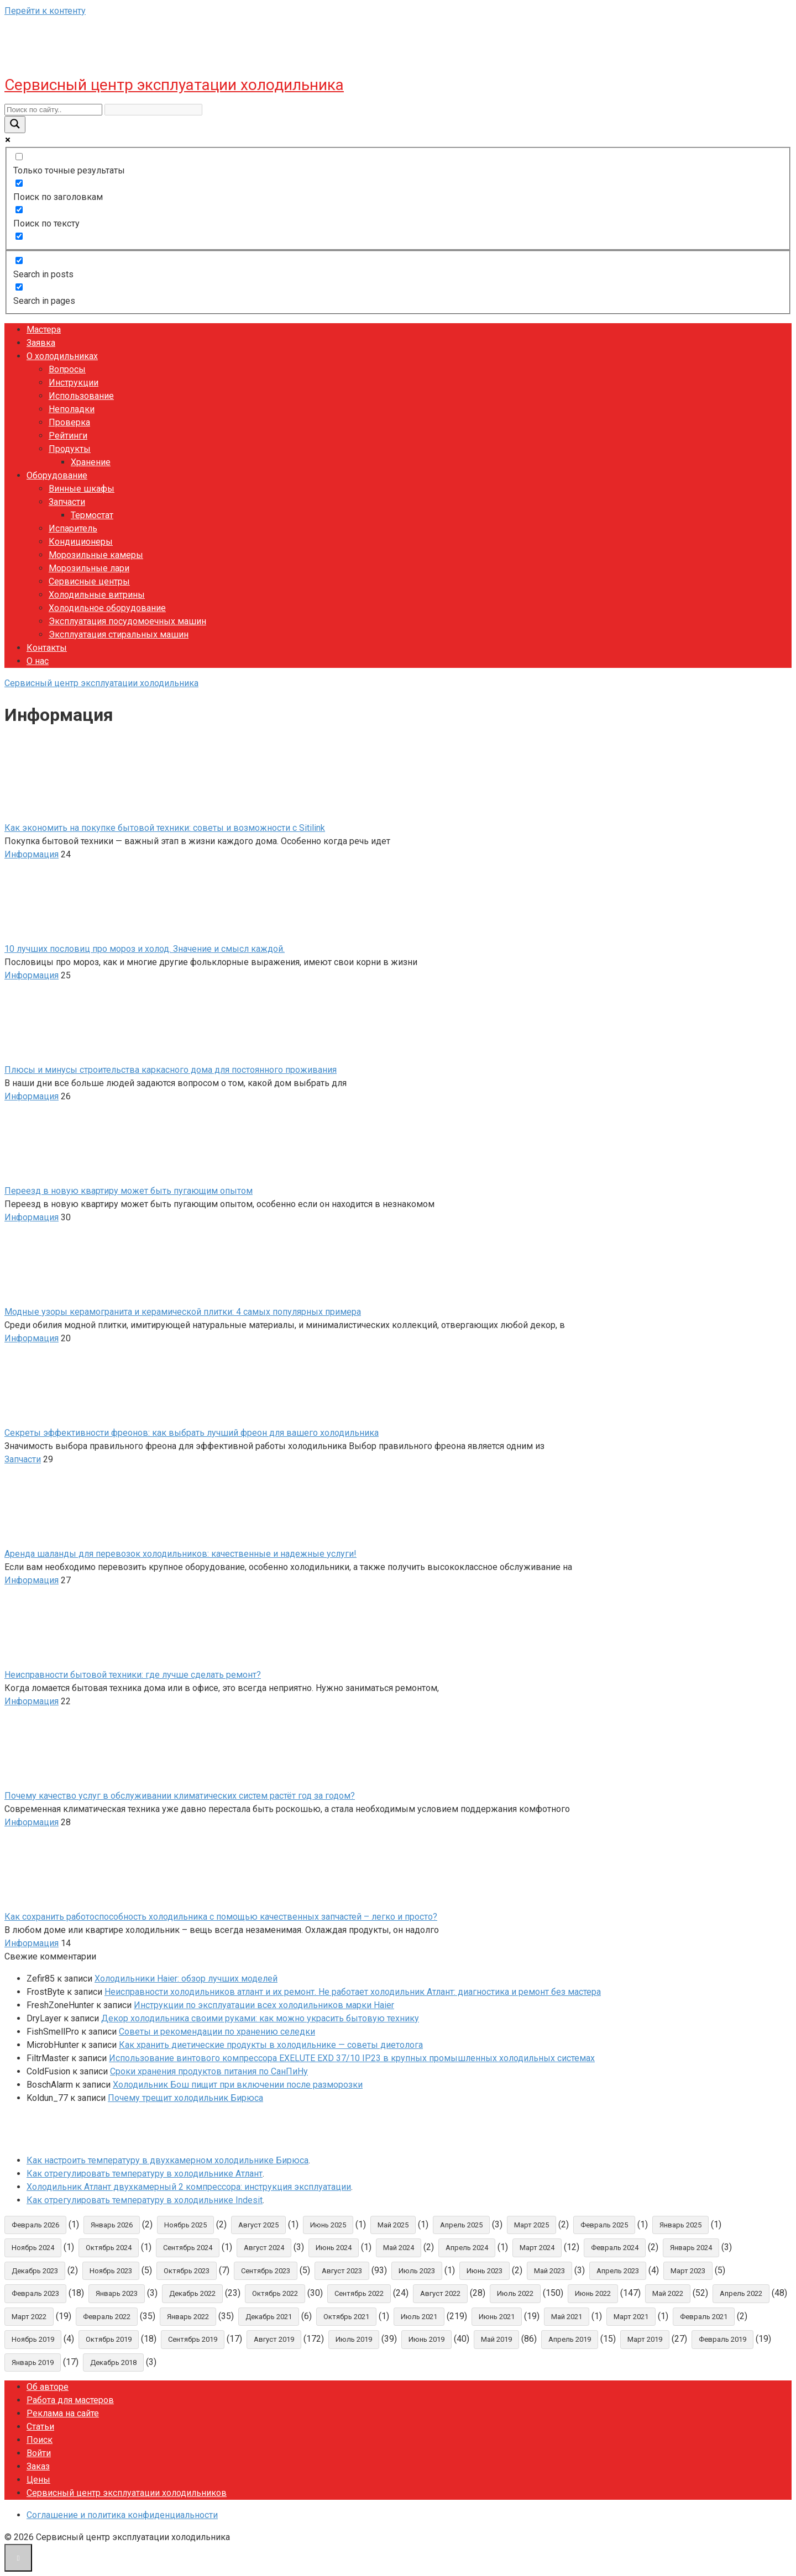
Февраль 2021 (703, 2316)
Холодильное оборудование (107, 608)
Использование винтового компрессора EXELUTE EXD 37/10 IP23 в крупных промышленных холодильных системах (352, 2058)
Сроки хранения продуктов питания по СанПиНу (209, 2071)
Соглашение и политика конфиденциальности (122, 2515)
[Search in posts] (19, 260)
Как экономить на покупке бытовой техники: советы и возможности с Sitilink (164, 828)
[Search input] (53, 109)
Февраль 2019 (722, 2339)
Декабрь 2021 (268, 2316)
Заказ (38, 2466)
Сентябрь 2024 (187, 2247)
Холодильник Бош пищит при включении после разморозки (238, 2084)
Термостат (92, 515)
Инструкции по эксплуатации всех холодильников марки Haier (264, 2005)
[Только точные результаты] (19, 156)
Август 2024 (264, 2247)
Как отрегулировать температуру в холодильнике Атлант (145, 2173)
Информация (31, 854)
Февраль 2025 (604, 2225)
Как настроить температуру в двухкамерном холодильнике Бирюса (167, 2160)
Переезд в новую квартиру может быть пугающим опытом (128, 1191)
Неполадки (72, 409)
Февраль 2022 (106, 2316)
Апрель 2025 (461, 2225)
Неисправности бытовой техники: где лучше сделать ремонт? (132, 1674)
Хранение (91, 462)
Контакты (47, 647)
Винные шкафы (81, 488)
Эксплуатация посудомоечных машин (127, 621)
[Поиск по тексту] (19, 209)
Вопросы (67, 369)
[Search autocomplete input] (153, 109)
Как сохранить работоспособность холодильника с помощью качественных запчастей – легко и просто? (220, 1916)
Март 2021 (631, 2316)
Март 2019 (644, 2339)
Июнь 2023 (484, 2271)
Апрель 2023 (617, 2271)
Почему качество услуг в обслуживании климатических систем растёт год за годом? (179, 1795)
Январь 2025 (680, 2225)
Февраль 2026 (35, 2225)
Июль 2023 (417, 2271)
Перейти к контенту (45, 11)
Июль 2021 (419, 2316)
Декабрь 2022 (192, 2293)
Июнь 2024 (334, 2247)
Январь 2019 (33, 2362)
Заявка (41, 343)
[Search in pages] (19, 287)
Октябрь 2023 (187, 2271)
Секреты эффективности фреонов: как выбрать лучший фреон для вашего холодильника (191, 1432)
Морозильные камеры (96, 555)
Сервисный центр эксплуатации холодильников (127, 2493)
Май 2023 (549, 2271)
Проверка (69, 422)
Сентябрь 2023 (265, 2271)
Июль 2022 (515, 2293)
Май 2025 (393, 2225)
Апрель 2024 (467, 2247)
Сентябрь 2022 (359, 2293)
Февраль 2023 (35, 2293)
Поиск (40, 2440)
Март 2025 (531, 2225)
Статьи (40, 2426)
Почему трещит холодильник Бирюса (185, 2098)
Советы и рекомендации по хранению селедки (217, 2031)
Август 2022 (440, 2293)
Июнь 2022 (593, 2293)
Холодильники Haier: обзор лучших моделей (186, 1978)
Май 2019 (496, 2339)
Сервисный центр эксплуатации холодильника (174, 85)
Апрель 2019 (569, 2339)
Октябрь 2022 (275, 2293)
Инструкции (73, 382)
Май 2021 (566, 2316)
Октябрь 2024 (109, 2247)
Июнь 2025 (328, 2225)
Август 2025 (258, 2225)
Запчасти (67, 502)
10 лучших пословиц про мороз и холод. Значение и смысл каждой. (144, 949)
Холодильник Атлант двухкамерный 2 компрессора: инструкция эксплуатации (189, 2187)
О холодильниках (62, 356)
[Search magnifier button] (14, 124)
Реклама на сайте (63, 2413)
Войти (39, 2453)
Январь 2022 (188, 2316)
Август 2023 (342, 2271)
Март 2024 (537, 2247)
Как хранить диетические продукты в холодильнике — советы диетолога (271, 2045)
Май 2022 (667, 2293)
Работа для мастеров (70, 2400)
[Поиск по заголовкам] (19, 183)
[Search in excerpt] (19, 236)
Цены (38, 2479)
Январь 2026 (112, 2225)
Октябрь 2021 (346, 2316)
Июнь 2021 (497, 2316)
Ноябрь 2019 (33, 2339)
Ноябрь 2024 (33, 2247)
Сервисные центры (89, 581)
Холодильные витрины (97, 594)
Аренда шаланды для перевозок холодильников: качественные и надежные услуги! (180, 1553)
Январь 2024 (691, 2247)
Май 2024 (398, 2247)
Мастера (44, 329)
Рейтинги (68, 435)
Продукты (70, 449)
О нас (38, 661)
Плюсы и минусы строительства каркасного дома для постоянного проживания (170, 1070)
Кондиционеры (81, 541)
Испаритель (73, 528)
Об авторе (48, 2387)
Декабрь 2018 (113, 2362)
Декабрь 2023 (35, 2271)
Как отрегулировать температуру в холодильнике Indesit (145, 2200)
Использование (81, 396)
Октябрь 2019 (109, 2339)
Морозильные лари (89, 568)
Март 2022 (29, 2316)
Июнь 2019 (426, 2339)
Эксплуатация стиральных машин (118, 634)
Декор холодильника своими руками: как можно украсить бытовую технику (260, 2018)
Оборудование (57, 475)
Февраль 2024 (614, 2247)
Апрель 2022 (741, 2293)
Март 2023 (688, 2271)
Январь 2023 (117, 2293)
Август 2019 (274, 2339)
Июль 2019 (354, 2339)
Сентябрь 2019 (192, 2339)
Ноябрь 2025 (185, 2225)
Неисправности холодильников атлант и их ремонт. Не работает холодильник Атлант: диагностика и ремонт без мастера (352, 1992)
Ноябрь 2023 (111, 2271)
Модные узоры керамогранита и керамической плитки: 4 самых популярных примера (182, 1312)
